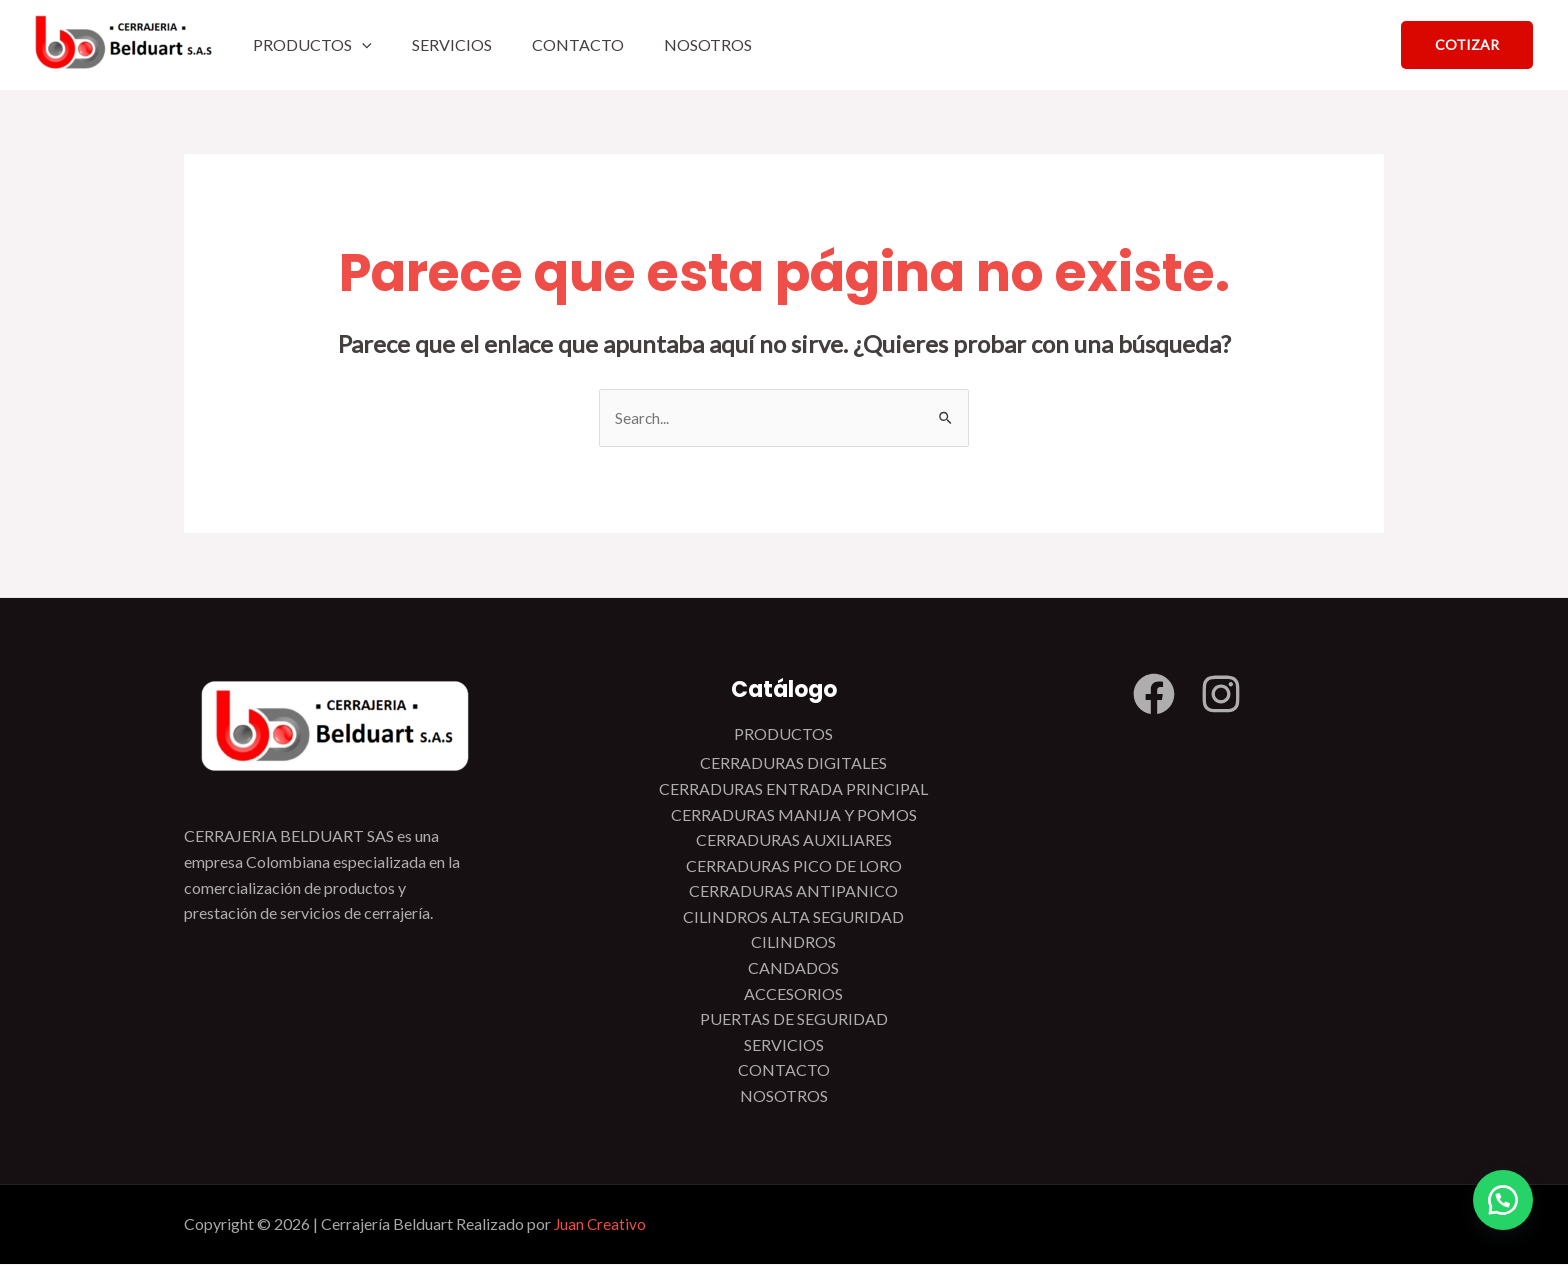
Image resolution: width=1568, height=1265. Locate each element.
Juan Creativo (601, 1225)
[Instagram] (1221, 695)
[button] (1498, 1195)
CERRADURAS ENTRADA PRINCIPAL (793, 789)
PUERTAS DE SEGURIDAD (794, 1020)
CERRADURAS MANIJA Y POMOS (794, 815)
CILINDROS (793, 943)
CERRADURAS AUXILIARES (794, 840)
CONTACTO (578, 44)
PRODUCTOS (312, 44)
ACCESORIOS (793, 994)
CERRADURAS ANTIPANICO (793, 892)
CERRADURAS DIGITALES (793, 764)
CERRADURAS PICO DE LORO (794, 866)
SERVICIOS (452, 44)
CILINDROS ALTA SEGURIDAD (793, 917)
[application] (362, 44)
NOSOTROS (708, 44)
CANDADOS (793, 968)
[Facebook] (1154, 695)
